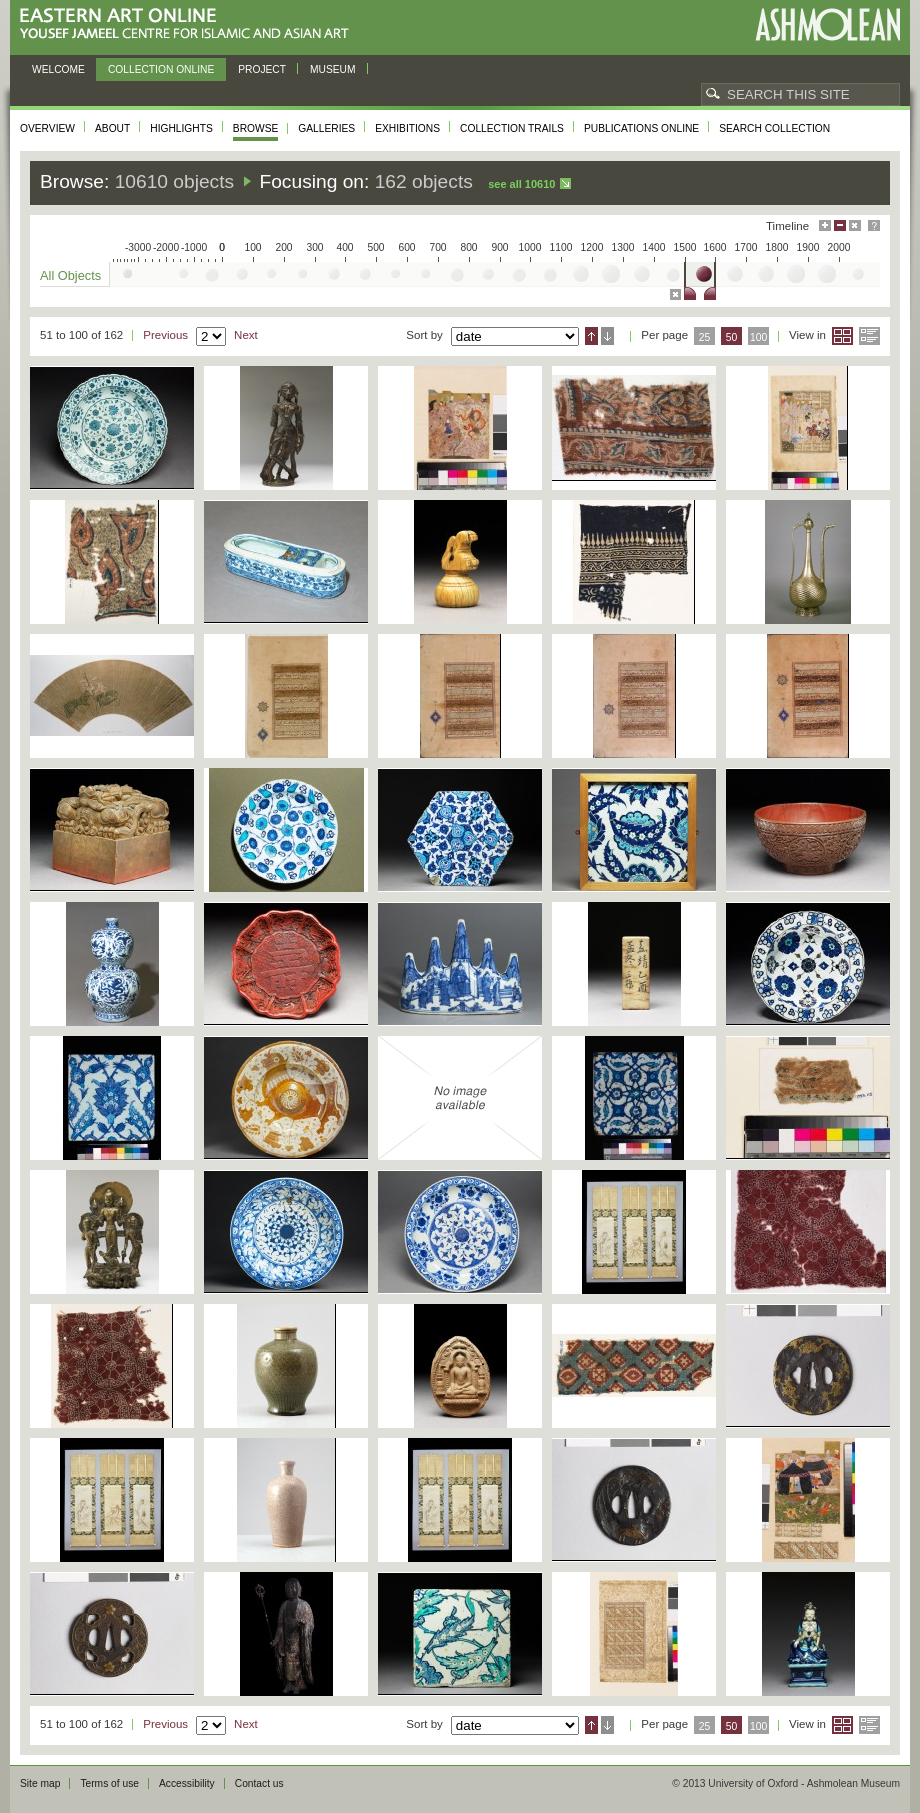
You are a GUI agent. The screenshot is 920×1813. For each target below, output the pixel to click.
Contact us (259, 1783)
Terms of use (109, 1783)
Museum (333, 69)
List (869, 336)
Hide (855, 225)
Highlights (181, 128)
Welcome (58, 69)
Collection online (161, 69)
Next (246, 335)
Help (874, 225)
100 (758, 337)
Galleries (326, 128)
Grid (842, 336)
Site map (40, 1783)
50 (732, 337)
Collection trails (512, 128)
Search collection (774, 128)
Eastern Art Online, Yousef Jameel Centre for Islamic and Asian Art (189, 24)
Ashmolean (827, 24)
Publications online (641, 128)
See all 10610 (521, 184)
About (112, 128)
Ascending (591, 336)
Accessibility (187, 1783)
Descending (607, 336)
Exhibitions (407, 128)
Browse (256, 128)
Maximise (825, 225)
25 (705, 337)
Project (262, 69)
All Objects (70, 275)
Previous (165, 335)
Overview (47, 128)
